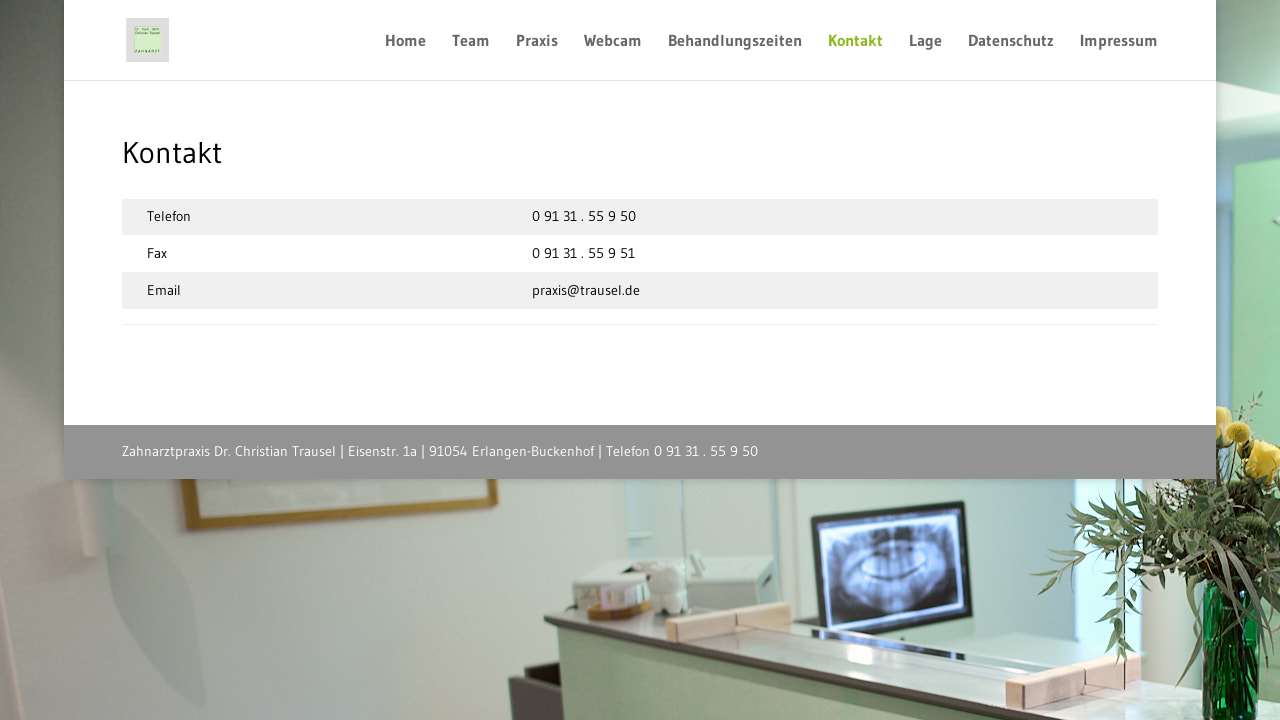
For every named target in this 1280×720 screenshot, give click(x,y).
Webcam (613, 41)
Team (471, 41)
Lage (925, 41)
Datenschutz (1011, 41)
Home (405, 41)
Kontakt (855, 41)
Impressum (1119, 41)
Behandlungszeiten (735, 41)
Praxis (537, 41)
